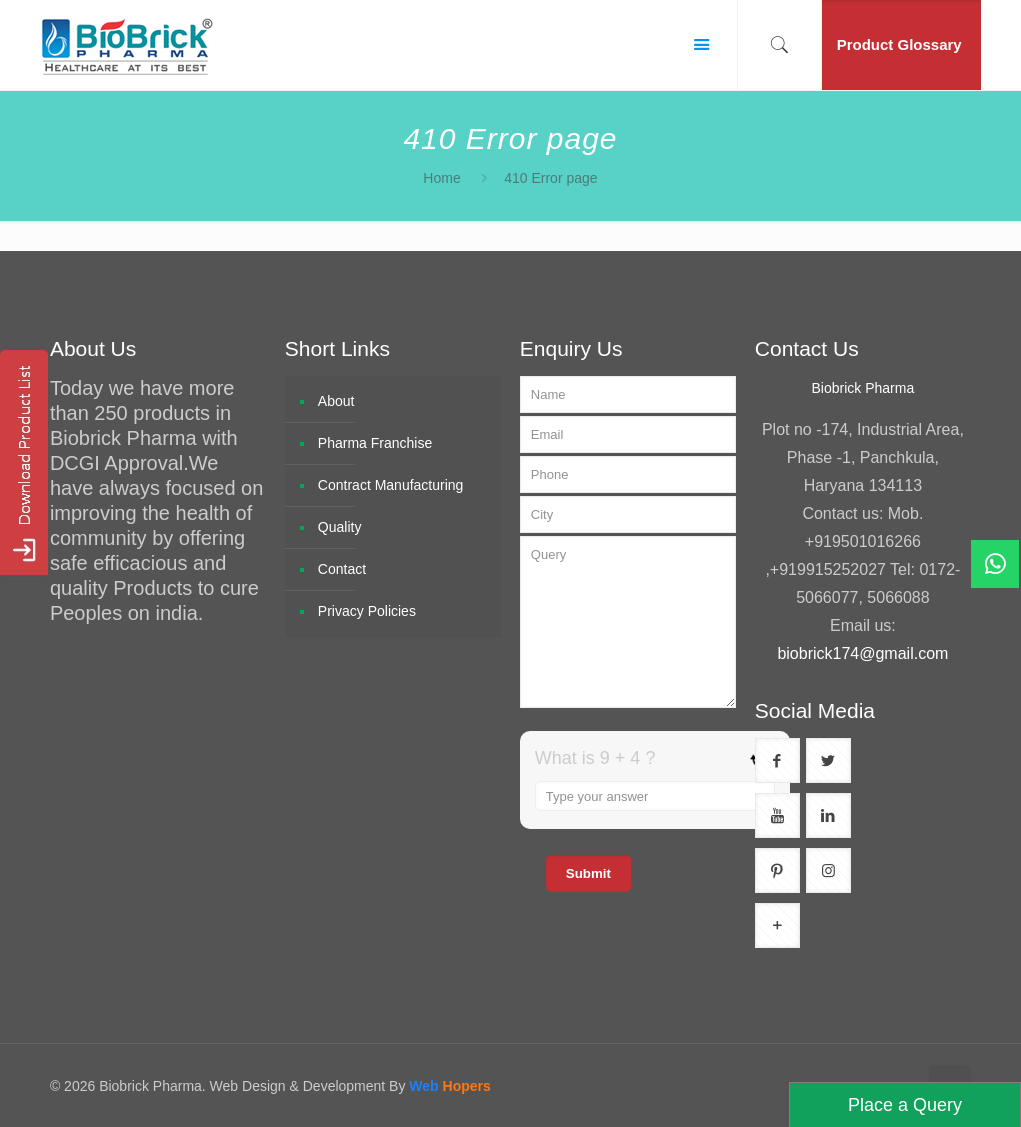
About (336, 401)
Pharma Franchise (375, 443)
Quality (340, 527)
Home (441, 178)
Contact (342, 569)
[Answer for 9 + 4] (655, 796)
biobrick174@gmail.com (862, 653)
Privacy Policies (367, 611)
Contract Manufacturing (391, 485)
